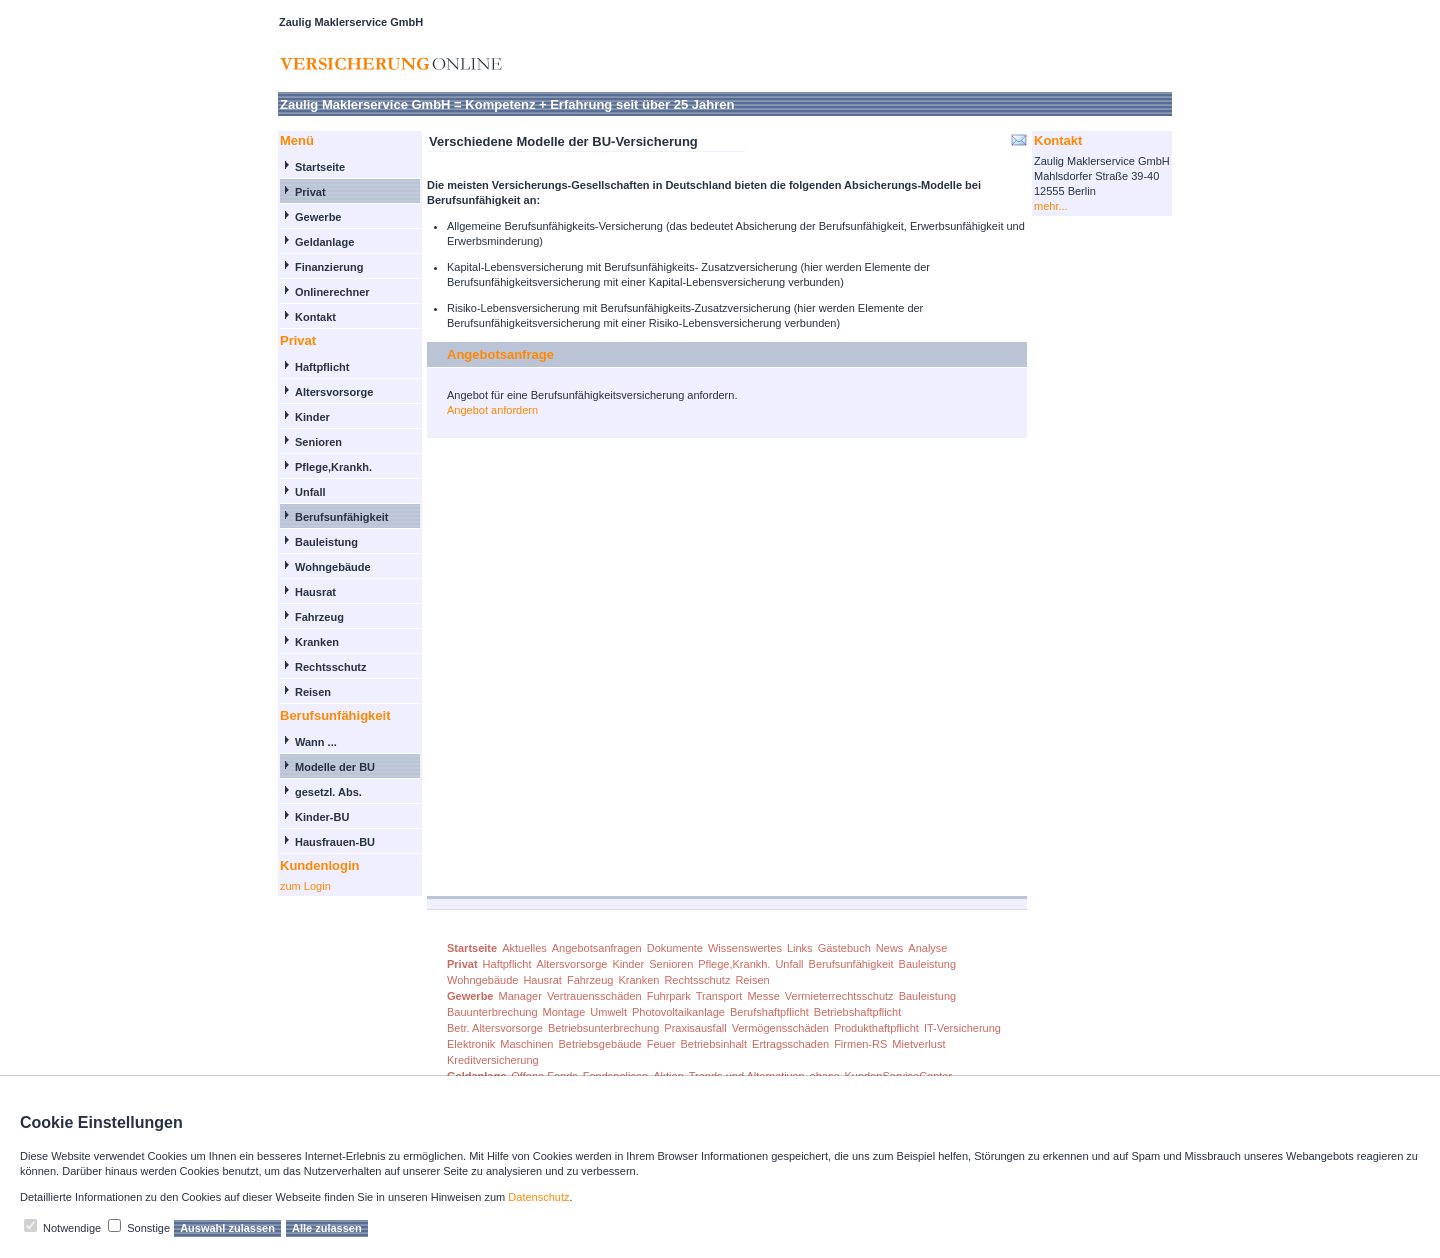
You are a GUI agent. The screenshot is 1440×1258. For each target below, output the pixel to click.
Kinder (312, 417)
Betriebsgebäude (600, 1044)
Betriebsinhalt (713, 1044)
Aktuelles (524, 948)
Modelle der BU (335, 767)
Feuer (661, 1044)
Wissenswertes (745, 948)
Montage (564, 1012)
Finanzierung (329, 267)
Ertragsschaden (790, 1044)
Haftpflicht (322, 367)
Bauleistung (326, 542)
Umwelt (608, 1012)
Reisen (313, 692)
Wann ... (316, 742)
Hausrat (315, 592)
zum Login (305, 886)
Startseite (320, 167)
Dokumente (675, 948)
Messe (763, 996)
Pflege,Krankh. (333, 467)
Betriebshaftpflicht (857, 1012)
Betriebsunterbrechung (603, 1028)
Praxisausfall (695, 1028)
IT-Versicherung (962, 1028)
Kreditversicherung (493, 1060)
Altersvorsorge (334, 392)
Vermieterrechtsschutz (839, 996)
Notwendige (72, 1228)
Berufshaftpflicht (769, 1012)
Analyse (927, 948)
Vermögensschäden (780, 1028)
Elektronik (471, 1044)
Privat (310, 192)
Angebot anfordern (492, 410)
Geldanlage (324, 242)
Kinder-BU (322, 817)
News (890, 948)
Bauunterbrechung (492, 1012)
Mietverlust (918, 1044)
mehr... (1051, 206)
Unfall (310, 492)
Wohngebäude (333, 567)
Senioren (318, 442)
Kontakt (315, 317)
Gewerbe (318, 217)
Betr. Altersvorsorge (495, 1028)
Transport (719, 996)
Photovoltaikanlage (678, 1012)
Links (800, 948)
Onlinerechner (332, 292)
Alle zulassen (327, 1228)
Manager (519, 996)
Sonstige (148, 1228)
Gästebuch (844, 948)
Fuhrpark (669, 996)
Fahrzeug (319, 617)
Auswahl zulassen (227, 1228)
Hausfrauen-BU (335, 842)
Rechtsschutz (331, 667)
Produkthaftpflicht (876, 1028)
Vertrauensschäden (594, 996)
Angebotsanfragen (597, 948)
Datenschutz (538, 1197)
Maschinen (526, 1044)
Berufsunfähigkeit (342, 517)
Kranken (317, 642)
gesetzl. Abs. (328, 792)
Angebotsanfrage (500, 354)
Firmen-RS (860, 1044)
